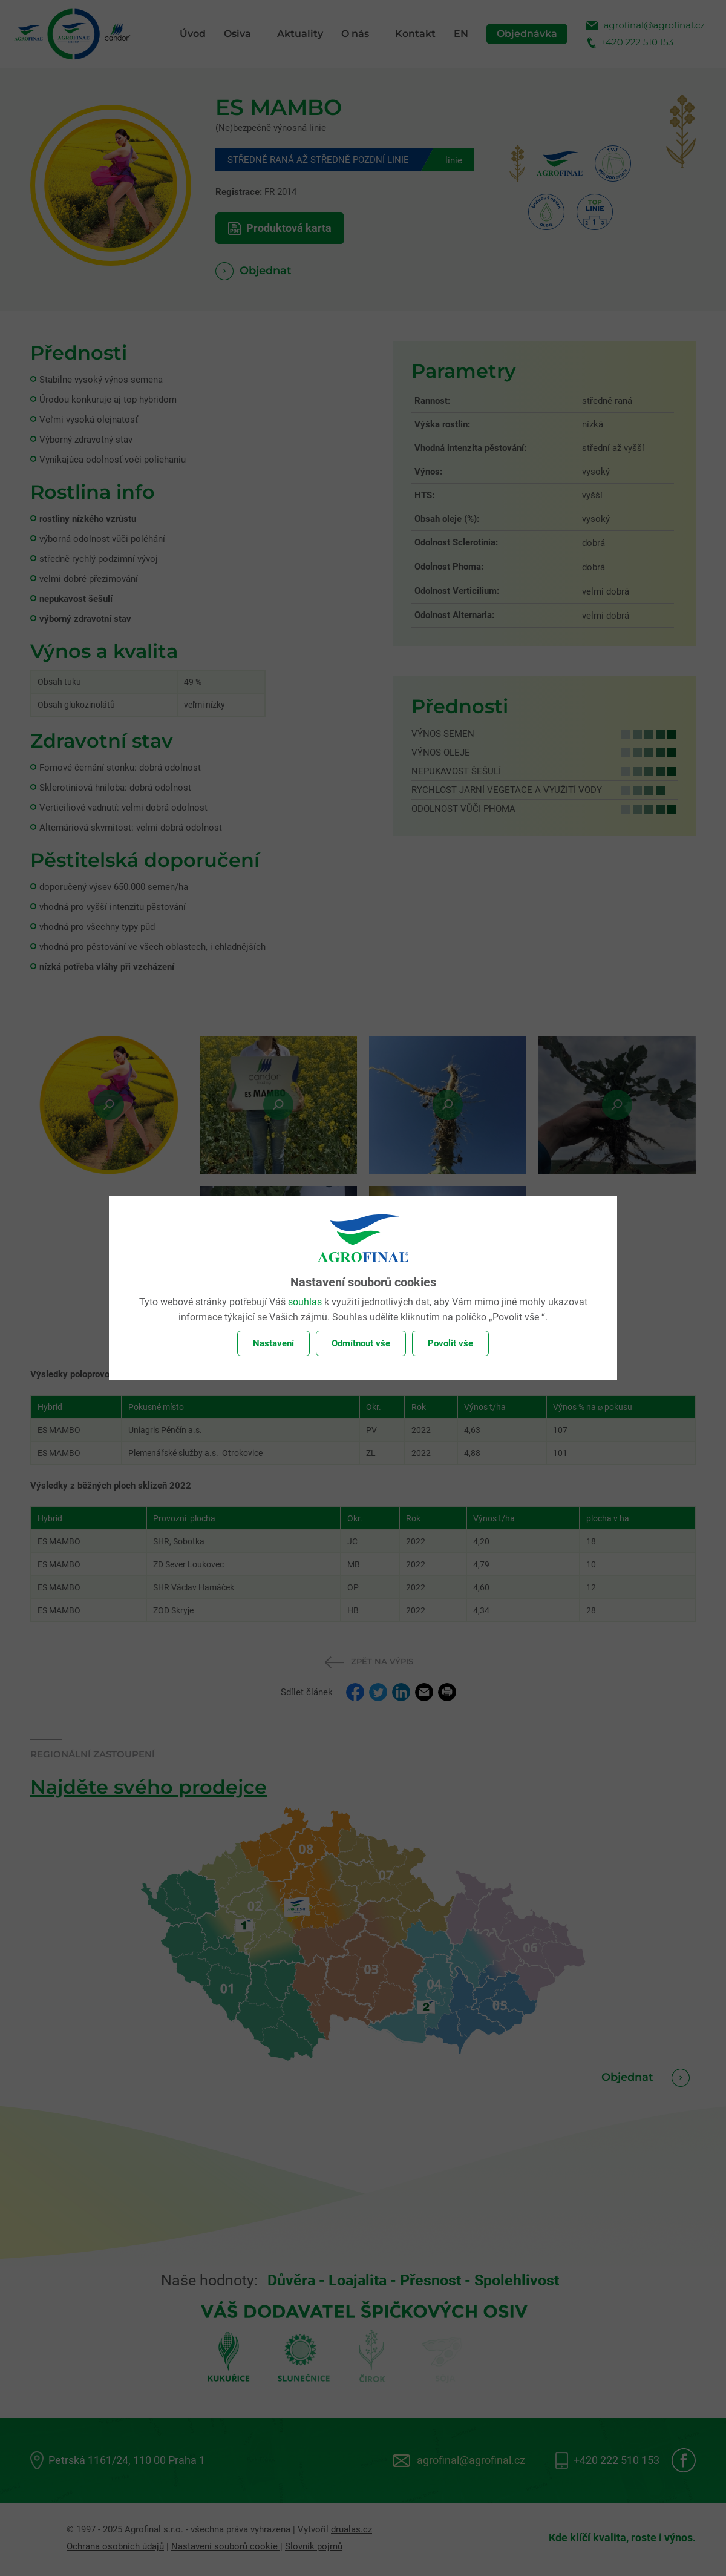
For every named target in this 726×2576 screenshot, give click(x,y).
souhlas (305, 1302)
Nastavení (273, 1343)
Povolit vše (450, 1343)
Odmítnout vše (361, 1343)
